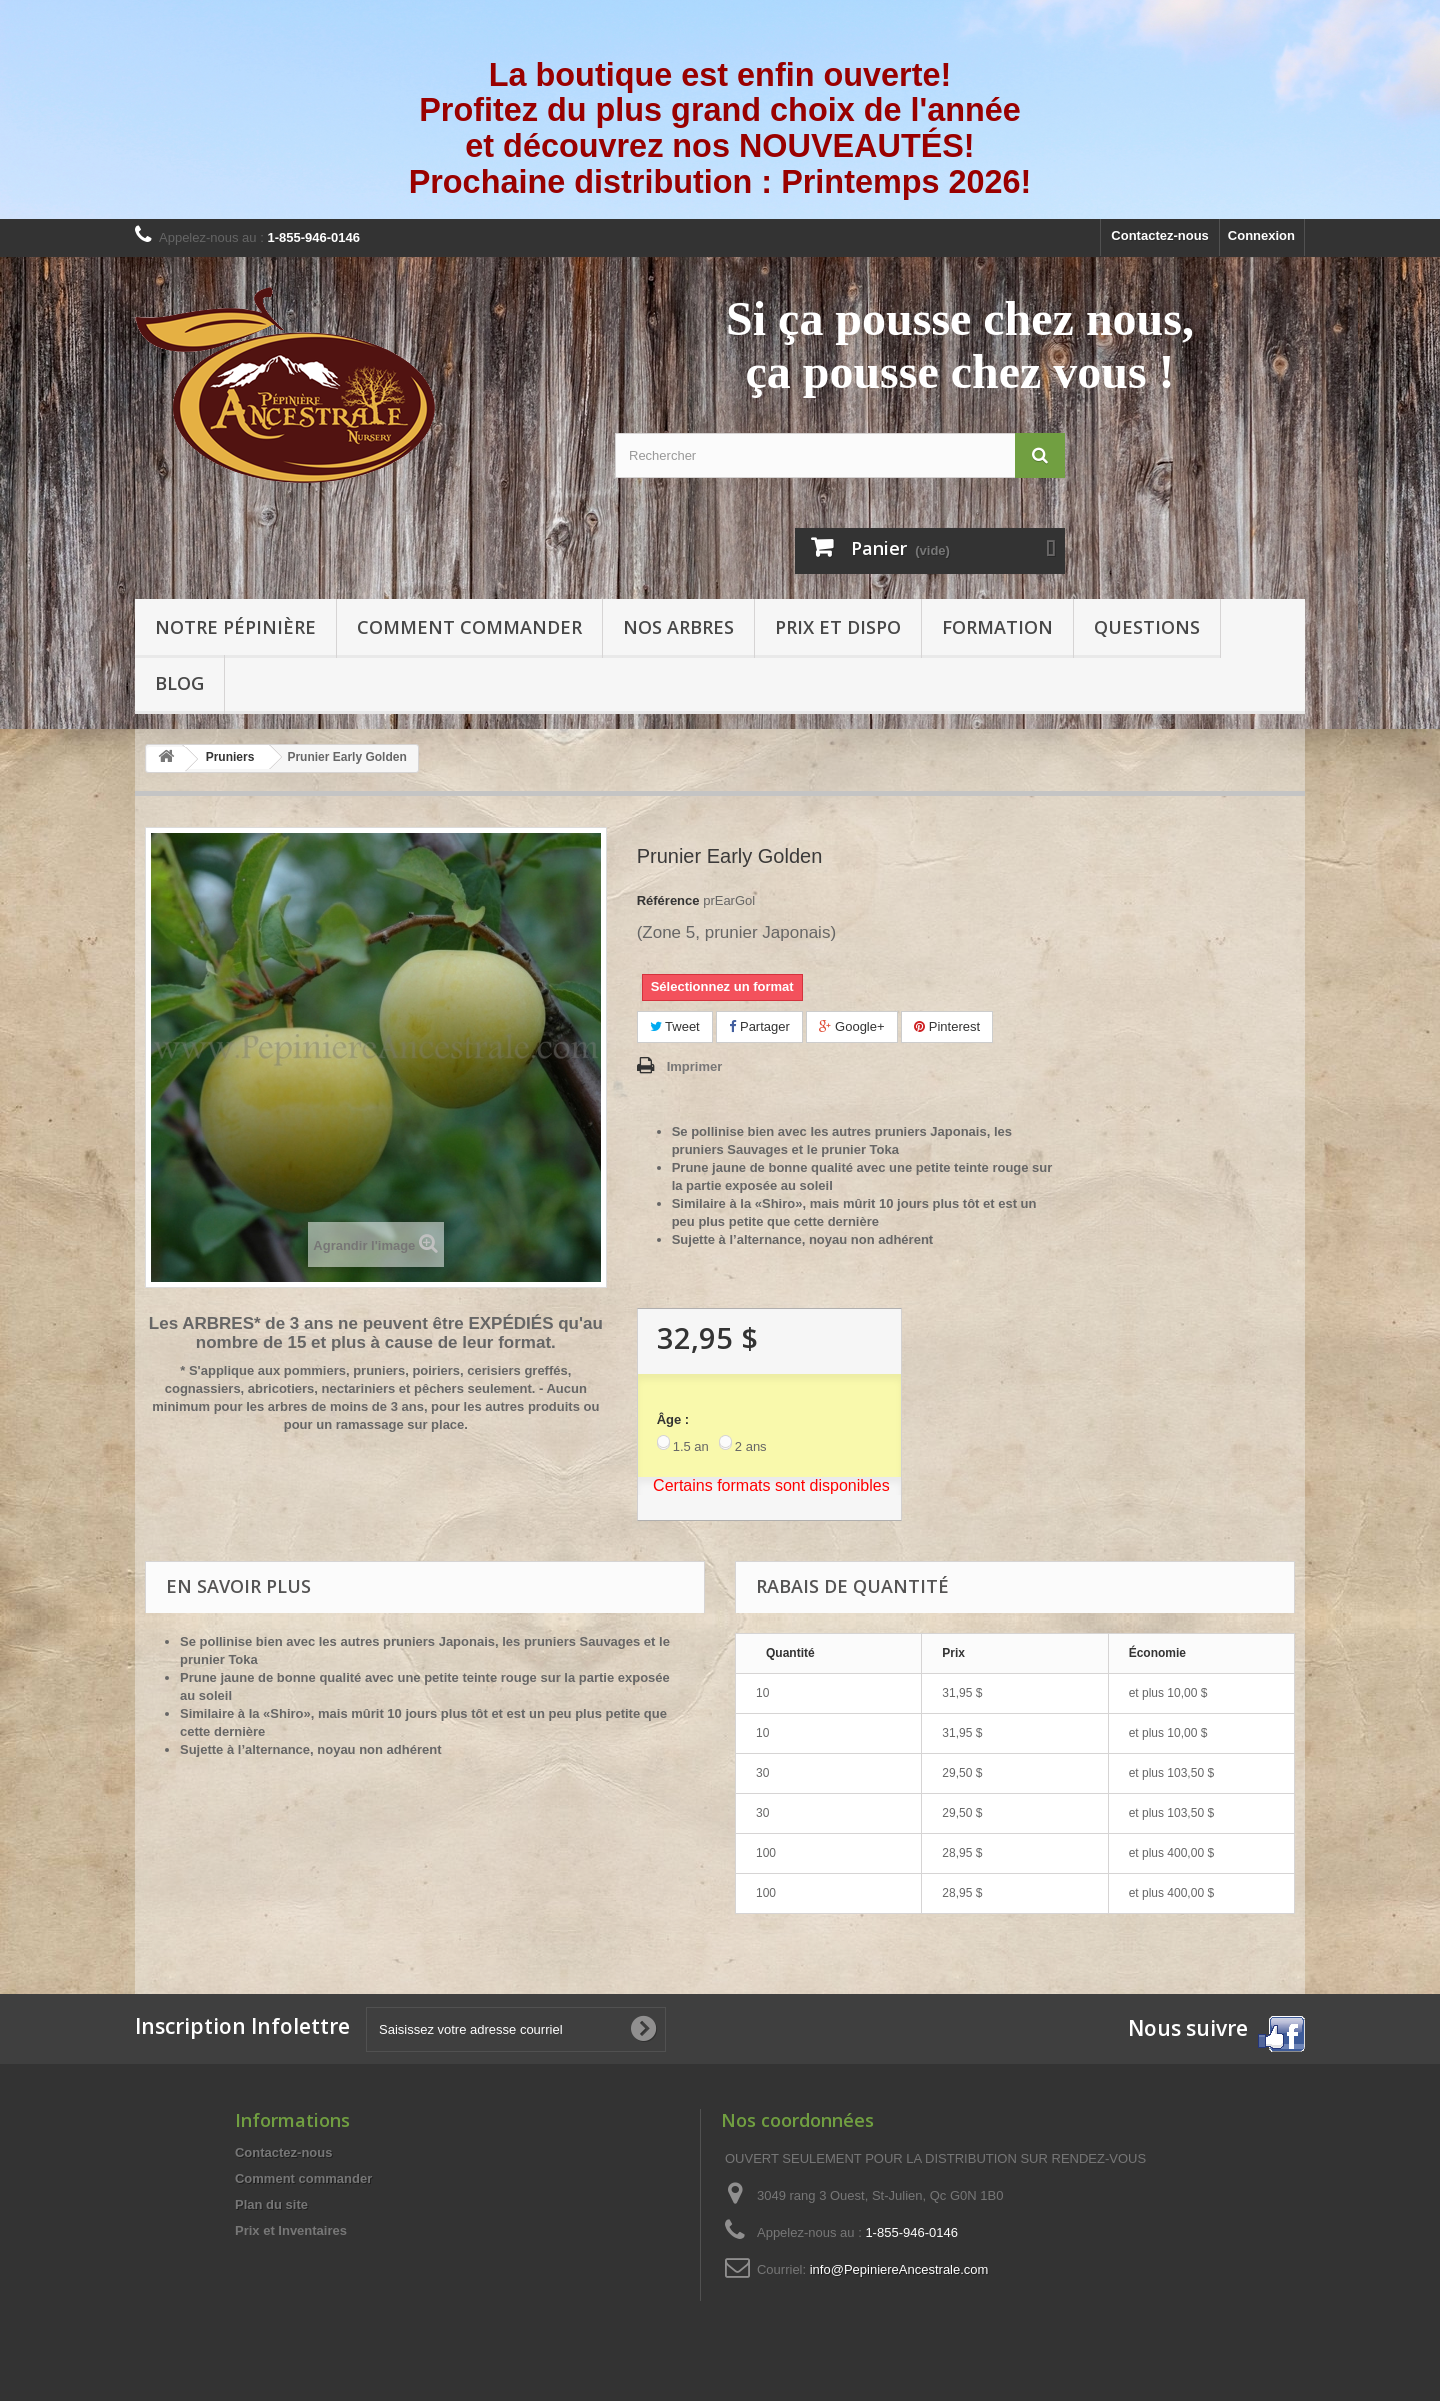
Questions (1147, 627)
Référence (668, 900)
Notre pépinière (235, 627)
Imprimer (695, 1066)
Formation (997, 627)
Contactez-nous (1160, 235)
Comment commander (469, 627)
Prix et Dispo (838, 627)
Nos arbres (678, 627)
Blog (179, 683)
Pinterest (947, 1026)
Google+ (851, 1026)
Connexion (1261, 235)
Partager (759, 1026)
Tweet (675, 1026)
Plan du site (271, 2204)
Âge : (673, 1419)
